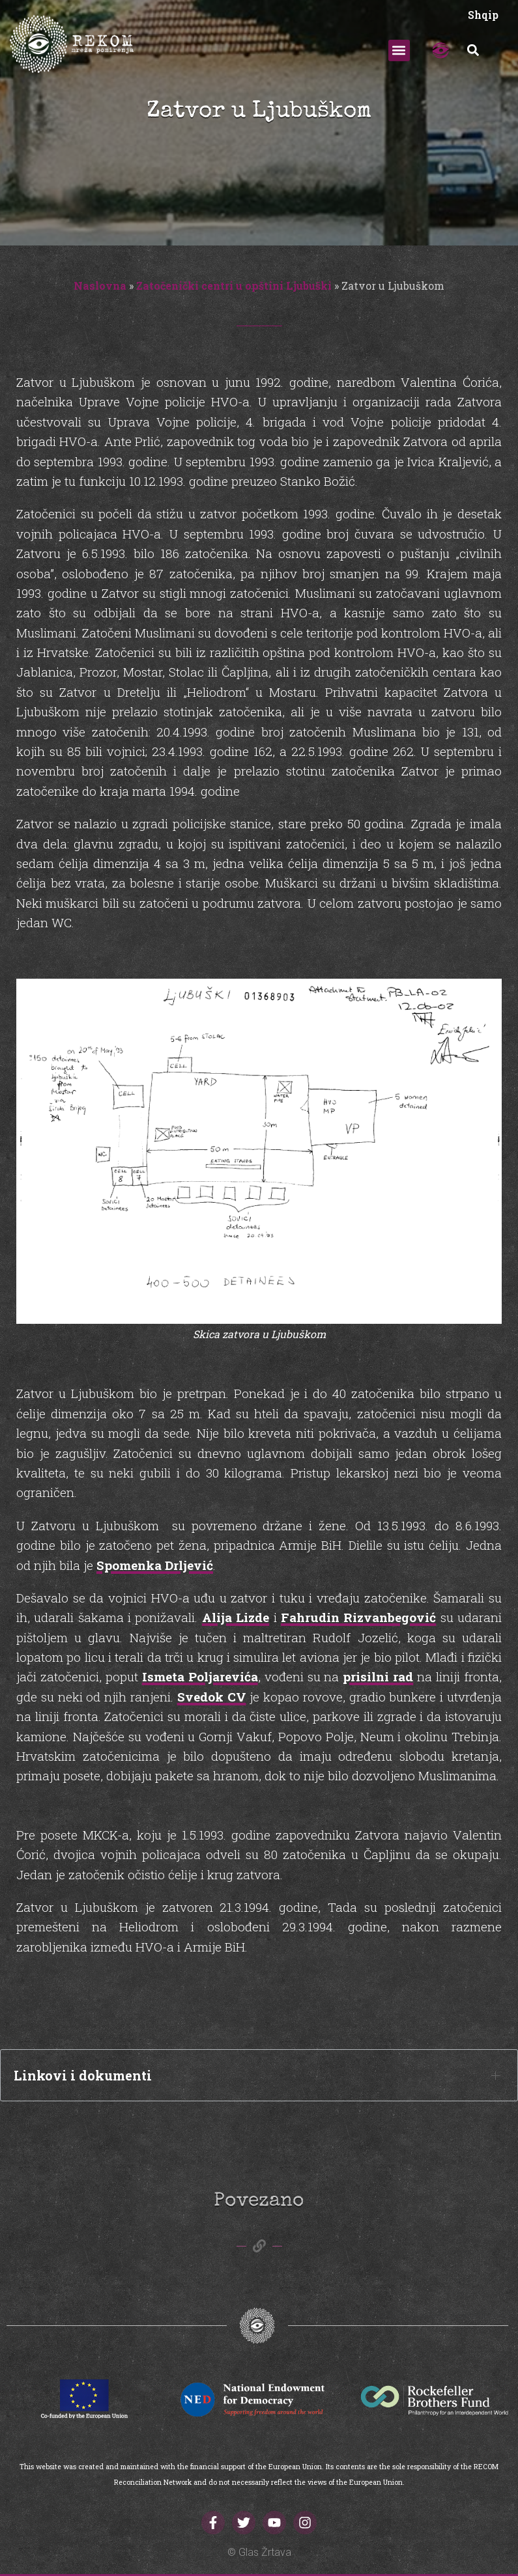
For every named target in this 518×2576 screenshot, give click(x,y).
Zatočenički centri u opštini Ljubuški (234, 285)
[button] (399, 50)
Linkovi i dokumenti (83, 2075)
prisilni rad (378, 1676)
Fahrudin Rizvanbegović (358, 1617)
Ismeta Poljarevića (200, 1676)
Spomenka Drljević (154, 1565)
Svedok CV (211, 1696)
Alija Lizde (235, 1617)
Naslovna (100, 285)
